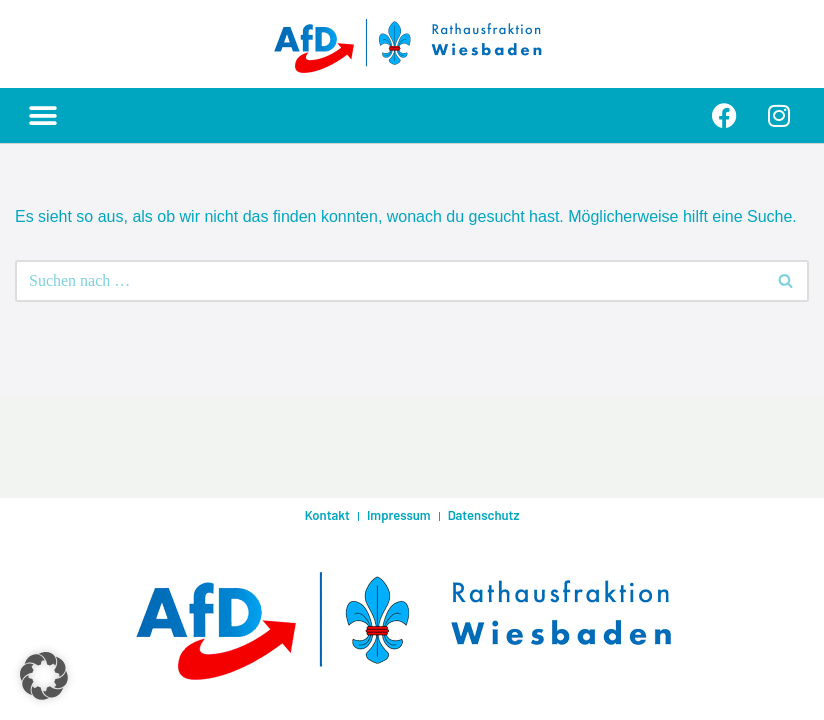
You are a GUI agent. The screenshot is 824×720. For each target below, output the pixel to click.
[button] (42, 115)
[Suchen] (389, 281)
